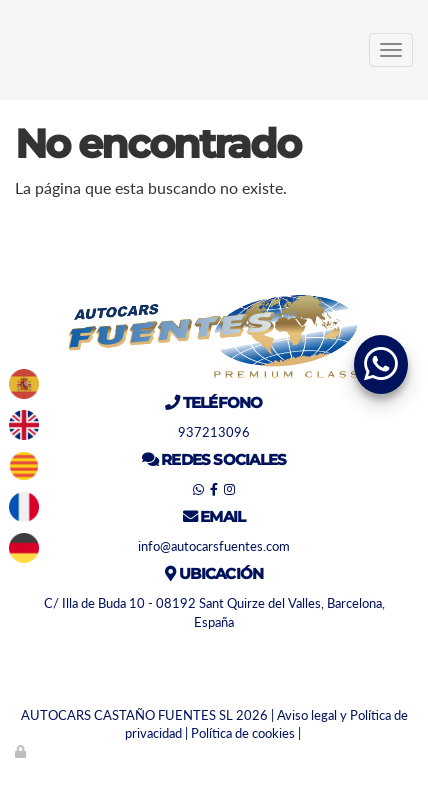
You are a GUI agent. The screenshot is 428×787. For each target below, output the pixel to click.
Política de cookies (243, 733)
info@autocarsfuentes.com (214, 546)
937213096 (214, 432)
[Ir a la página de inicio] (10, 50)
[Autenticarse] (22, 751)
